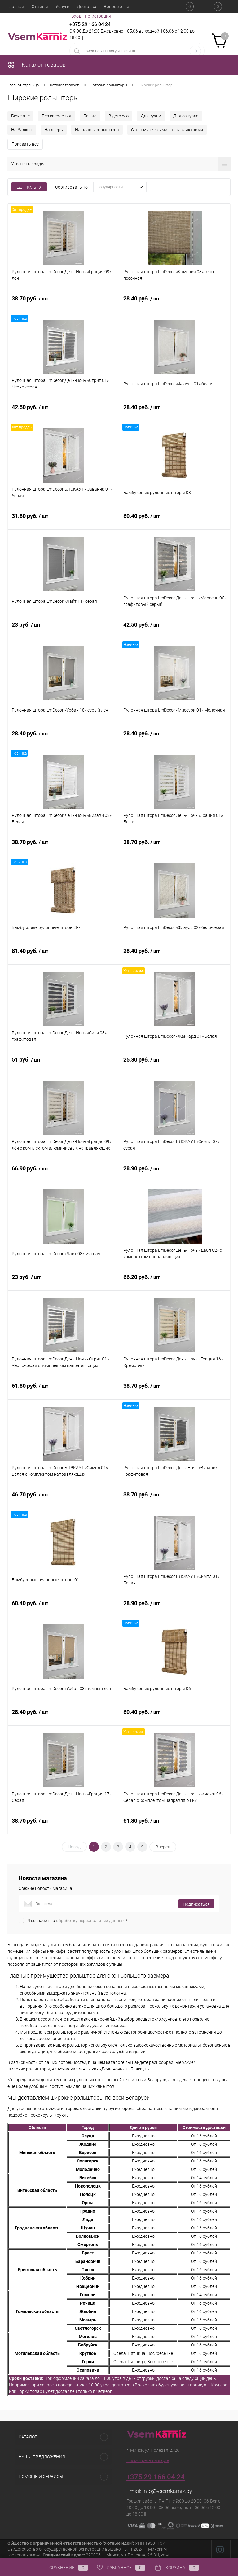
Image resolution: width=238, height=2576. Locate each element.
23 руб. (63, 628)
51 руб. (63, 1063)
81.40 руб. (63, 954)
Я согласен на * (77, 1920)
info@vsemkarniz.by (167, 2491)
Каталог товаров (36, 64)
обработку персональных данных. (91, 1920)
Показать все (25, 144)
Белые (89, 115)
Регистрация (98, 16)
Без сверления (56, 115)
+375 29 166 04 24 (90, 24)
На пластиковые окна (97, 129)
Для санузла (186, 115)
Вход (76, 16)
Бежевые (20, 115)
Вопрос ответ (117, 6)
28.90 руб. (175, 1172)
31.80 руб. (63, 519)
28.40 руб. (175, 302)
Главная (15, 6)
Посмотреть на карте (147, 2460)
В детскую (118, 115)
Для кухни (151, 115)
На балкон (21, 129)
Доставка (86, 6)
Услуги (62, 6)
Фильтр (29, 187)
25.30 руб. (175, 1063)
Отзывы (40, 6)
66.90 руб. (63, 1172)
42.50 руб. (63, 411)
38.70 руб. (63, 302)
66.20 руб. (175, 1280)
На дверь (53, 129)
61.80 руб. (63, 1389)
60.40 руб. (175, 519)
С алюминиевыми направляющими (167, 129)
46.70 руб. (63, 1498)
